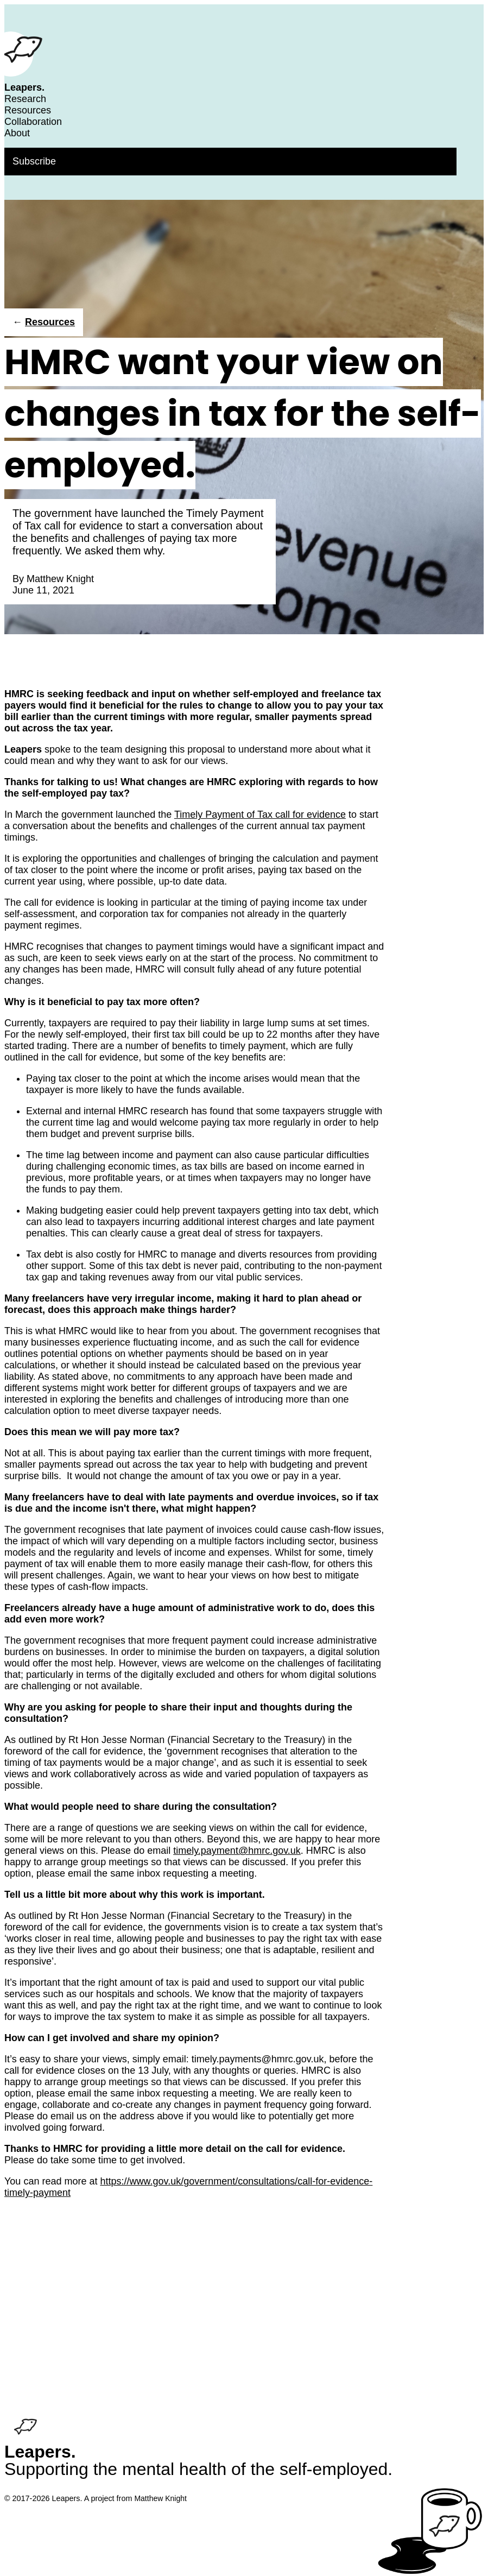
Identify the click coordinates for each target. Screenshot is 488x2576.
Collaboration (33, 121)
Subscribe (34, 161)
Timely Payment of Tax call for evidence (260, 814)
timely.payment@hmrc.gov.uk (237, 1850)
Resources (27, 110)
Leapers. (24, 87)
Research (25, 98)
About (17, 133)
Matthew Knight (60, 578)
